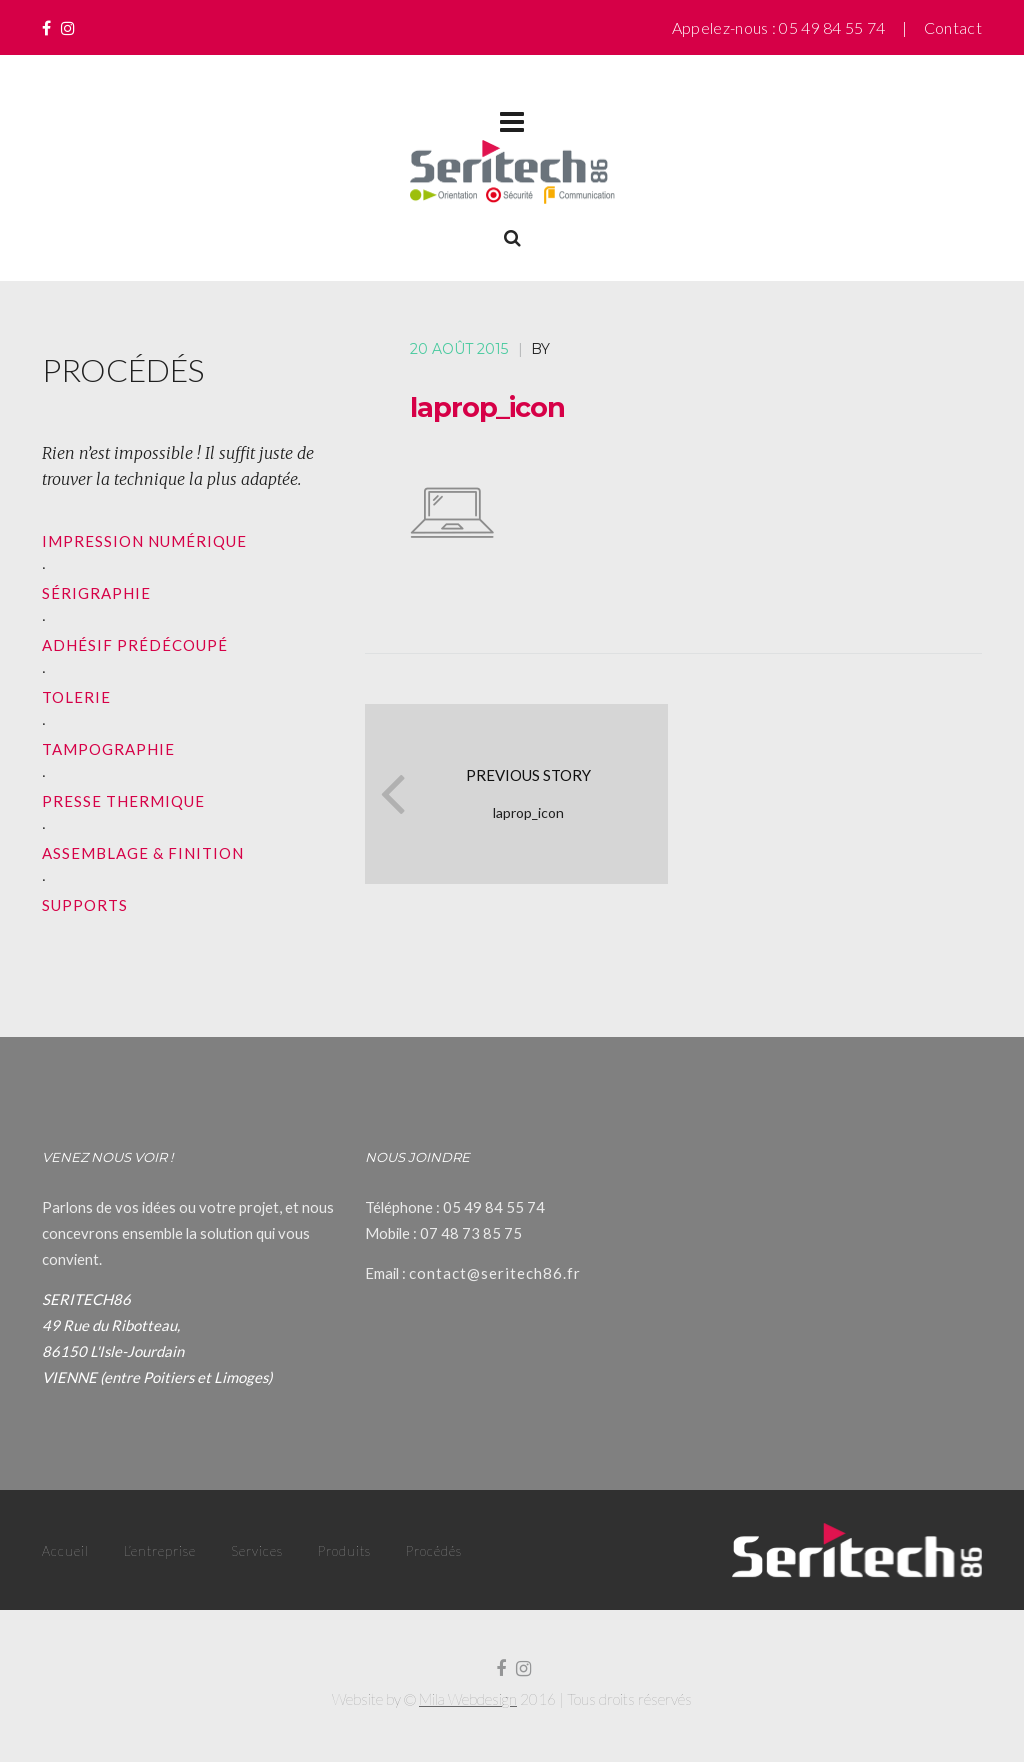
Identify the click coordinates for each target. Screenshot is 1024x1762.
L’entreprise (160, 1551)
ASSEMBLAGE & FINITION (143, 853)
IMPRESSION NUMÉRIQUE (144, 541)
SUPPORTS (85, 905)
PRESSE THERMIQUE (123, 801)
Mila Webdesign (468, 1699)
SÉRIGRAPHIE (96, 593)
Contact (953, 27)
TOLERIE (76, 697)
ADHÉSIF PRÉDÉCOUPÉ (135, 645)
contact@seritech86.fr (495, 1273)
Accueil (65, 1551)
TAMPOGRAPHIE (108, 749)
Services (257, 1551)
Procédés (434, 1551)
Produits (344, 1551)
